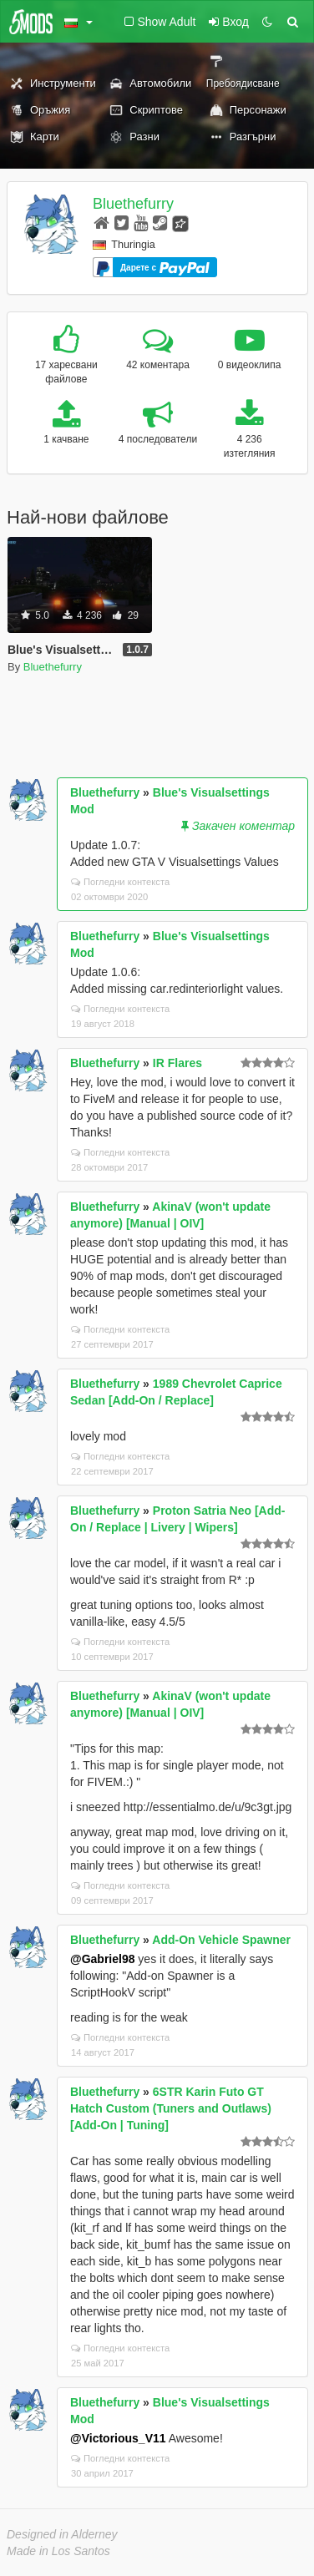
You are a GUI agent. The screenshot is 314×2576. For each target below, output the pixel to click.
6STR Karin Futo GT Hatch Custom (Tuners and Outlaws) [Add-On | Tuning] (170, 2108)
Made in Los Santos (58, 2551)
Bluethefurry (133, 203)
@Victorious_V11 (118, 2438)
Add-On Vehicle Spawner (221, 1939)
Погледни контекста (120, 882)
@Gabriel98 (102, 1959)
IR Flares (177, 1063)
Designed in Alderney (62, 2534)
